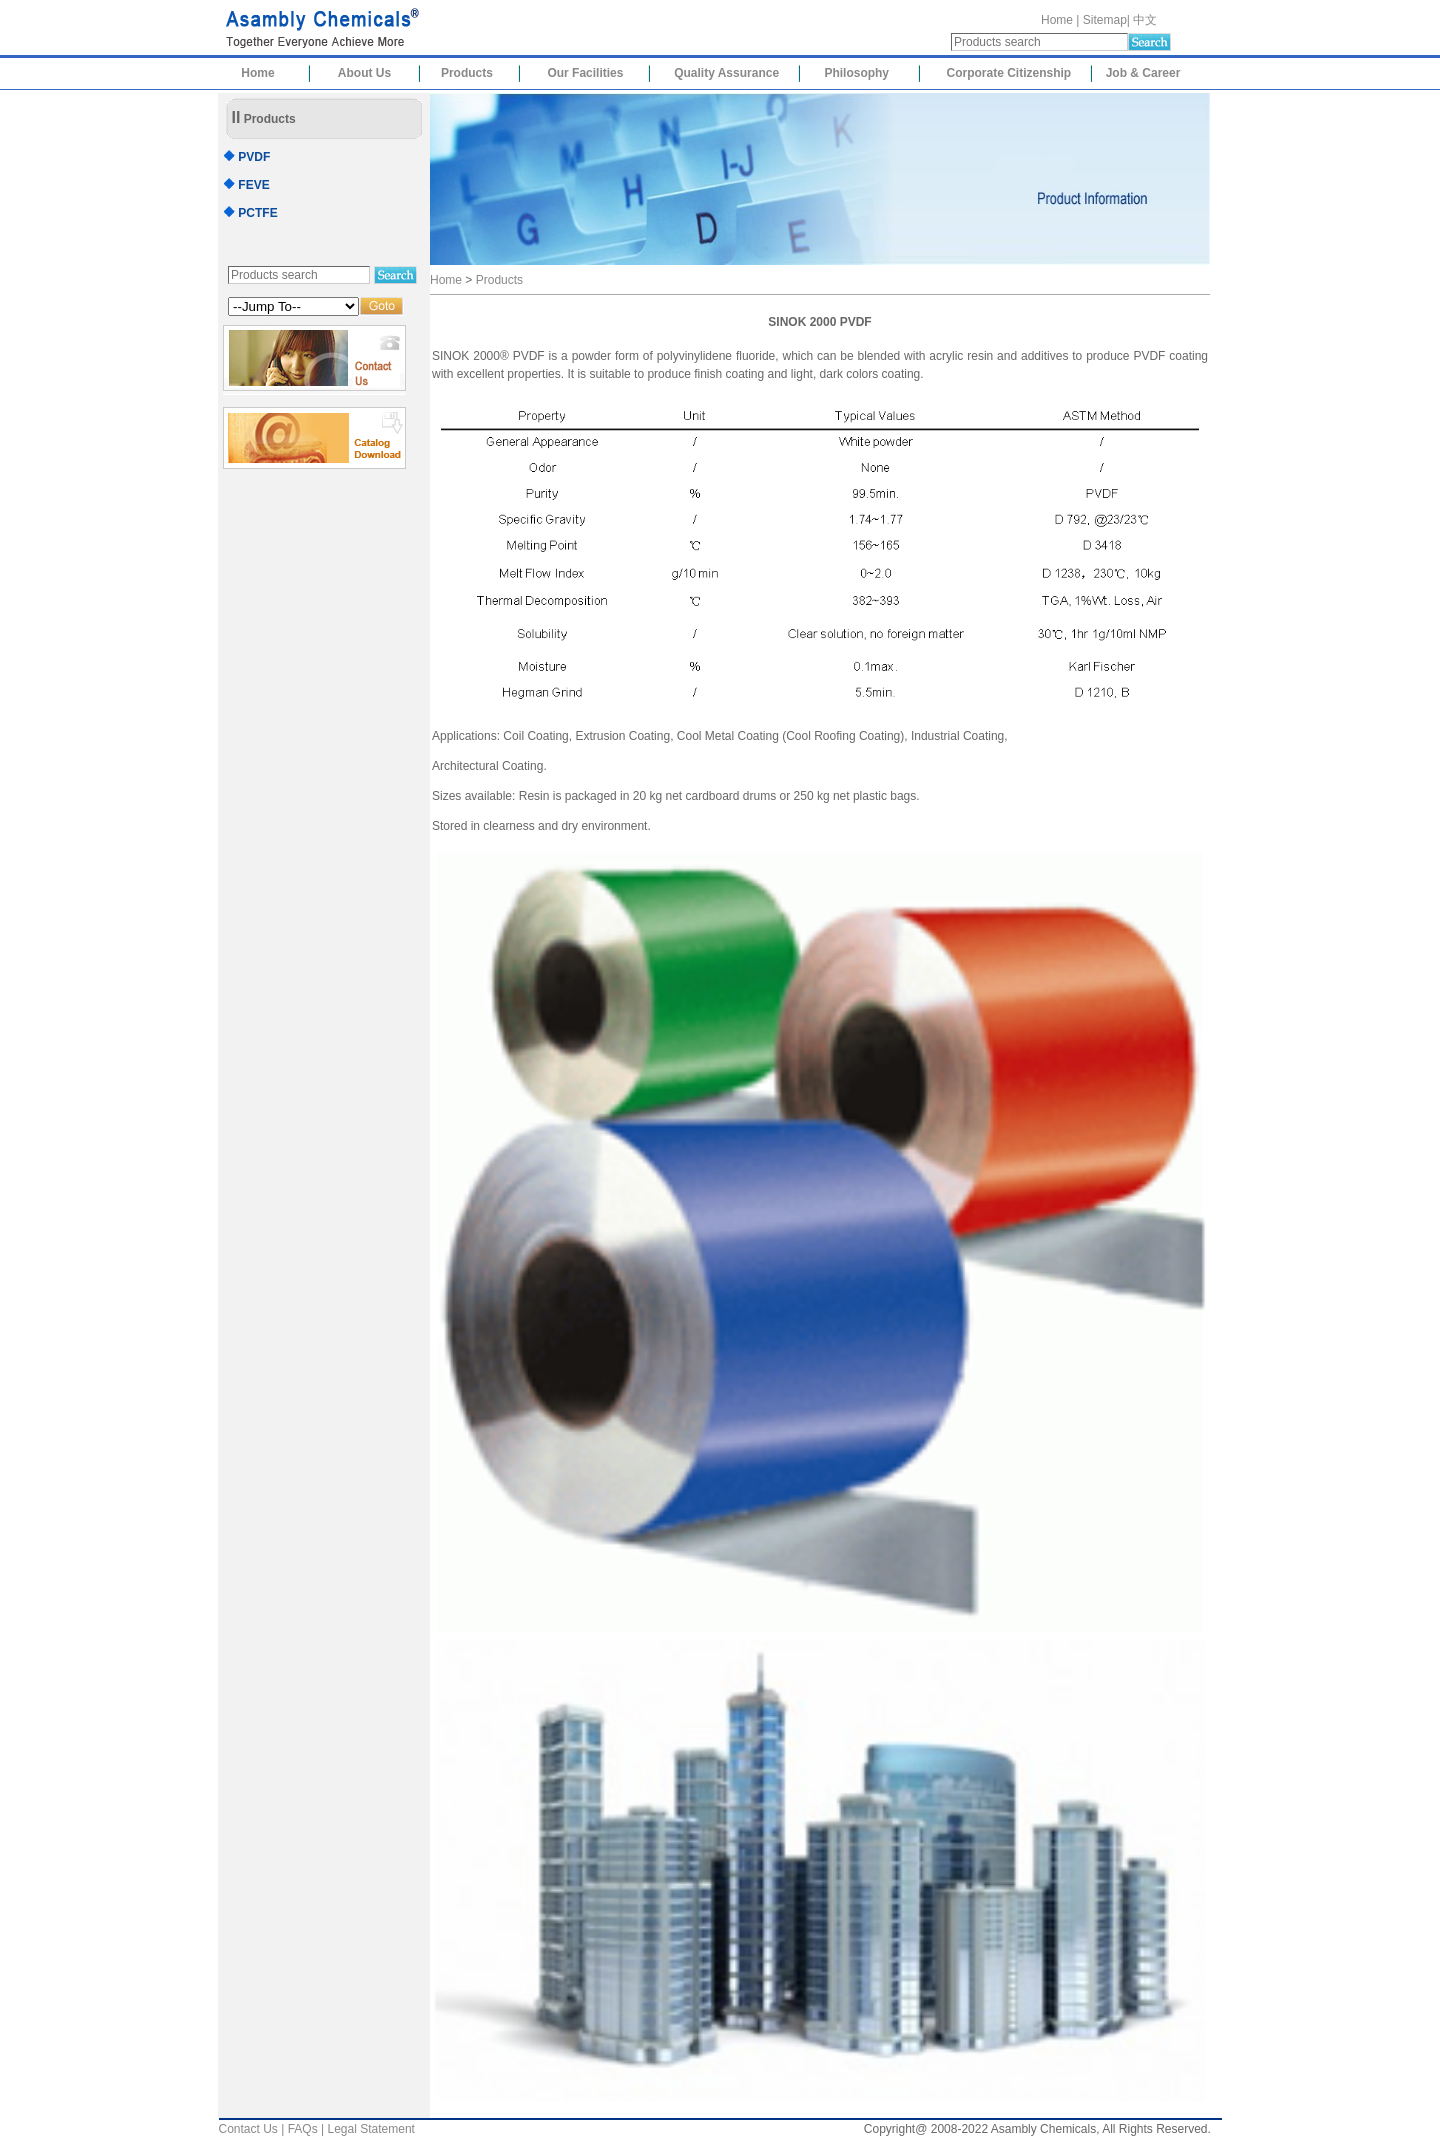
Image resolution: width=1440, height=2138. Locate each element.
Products (467, 73)
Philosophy (856, 73)
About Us (364, 73)
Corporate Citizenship (1009, 73)
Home (1057, 20)
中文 (1145, 20)
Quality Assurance (726, 73)
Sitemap (1105, 20)
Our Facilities (585, 73)
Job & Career (1143, 73)
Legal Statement (371, 2129)
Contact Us (248, 2129)
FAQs (303, 2129)
